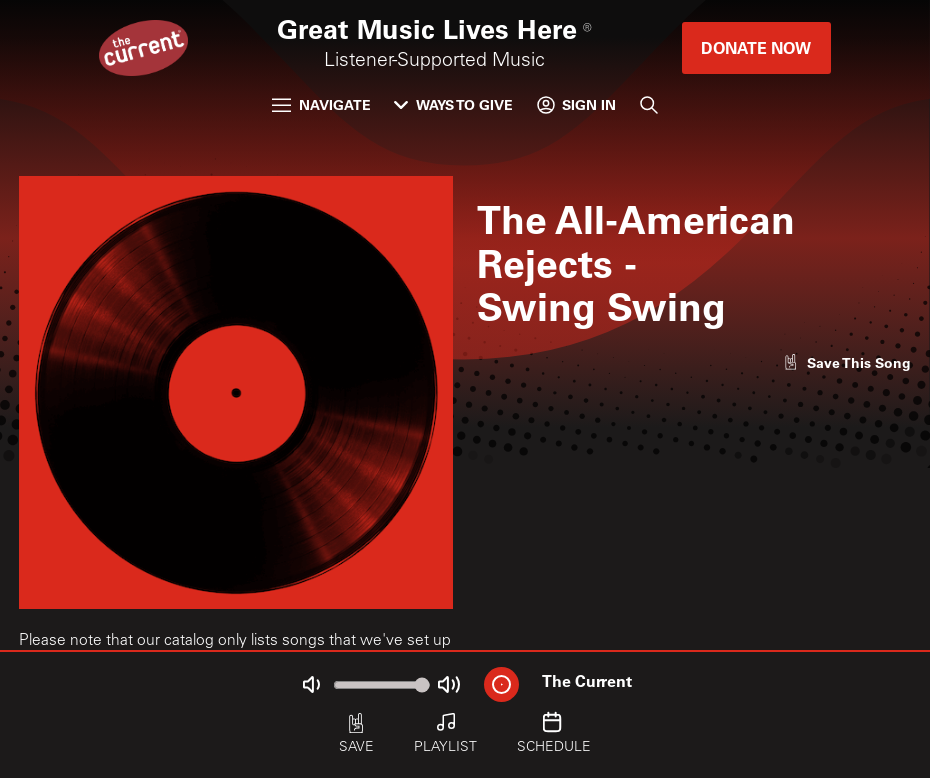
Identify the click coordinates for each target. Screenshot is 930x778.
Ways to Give (453, 104)
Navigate (321, 104)
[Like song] (846, 362)
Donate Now (756, 47)
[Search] (649, 105)
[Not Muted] (312, 684)
